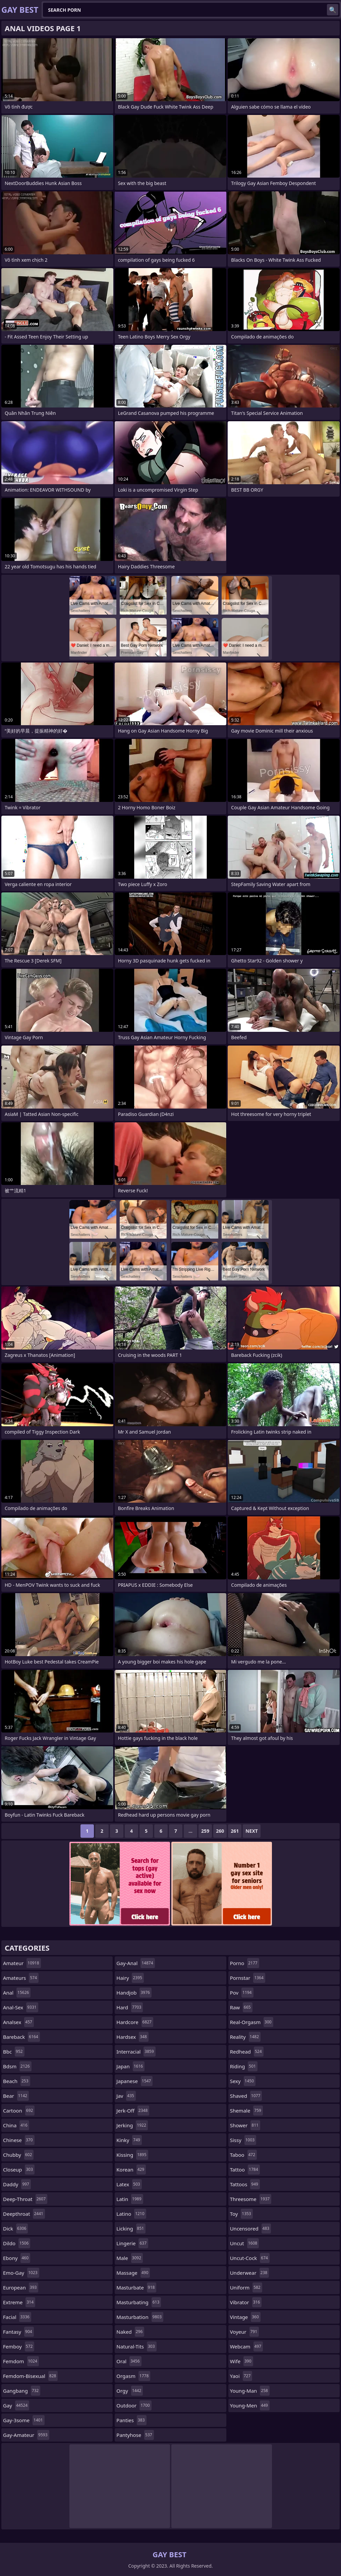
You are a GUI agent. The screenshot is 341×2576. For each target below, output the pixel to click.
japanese (134, 2081)
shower (245, 2125)
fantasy (18, 2332)
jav (126, 2096)
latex (128, 2184)
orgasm (133, 2376)
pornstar (247, 1978)
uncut (244, 2243)
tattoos (245, 2184)
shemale (246, 2111)
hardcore (134, 2022)
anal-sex (20, 2007)
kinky (129, 2140)
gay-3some (24, 2420)
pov (241, 1993)
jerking (132, 2125)
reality (245, 2037)
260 (220, 1831)
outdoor (133, 2405)
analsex (18, 2022)
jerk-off (132, 2111)
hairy (130, 1978)
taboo (243, 2155)
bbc (13, 2052)
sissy (243, 2140)
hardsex (132, 2037)
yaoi (241, 2376)
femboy (18, 2346)
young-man (250, 2391)
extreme (19, 2302)
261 (235, 1831)
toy (241, 2214)
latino (131, 2214)
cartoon (19, 2111)
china (16, 2125)
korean (131, 2169)
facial (17, 2317)
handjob (134, 1993)
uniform (246, 2287)
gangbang (21, 2391)
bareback (21, 2037)
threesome (251, 2199)
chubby (18, 2155)
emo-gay (21, 2273)
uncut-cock (250, 2258)
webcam (246, 2346)
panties (131, 2420)
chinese (19, 2140)
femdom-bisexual (30, 2376)
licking (131, 2228)
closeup (19, 2169)
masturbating (138, 2302)
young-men (250, 2405)
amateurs (21, 1978)
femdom (21, 2361)
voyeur (244, 2332)
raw (241, 2007)
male (129, 2258)
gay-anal (135, 1963)
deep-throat (25, 2199)
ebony (16, 2258)
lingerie (132, 2243)
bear (16, 2096)
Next (251, 1831)
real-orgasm (251, 2022)
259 (205, 1831)
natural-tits (136, 2346)
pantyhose (135, 2435)
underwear (249, 2273)
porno (244, 1963)
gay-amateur (26, 2435)
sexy (242, 2081)
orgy (129, 2391)
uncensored (250, 2228)
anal (17, 1993)
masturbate (136, 2287)
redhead (247, 2052)
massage (133, 2273)
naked (130, 2332)
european (20, 2287)
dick (15, 2228)
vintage (245, 2317)
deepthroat (24, 2214)
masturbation (139, 2317)
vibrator (246, 2302)
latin (129, 2199)
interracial (135, 2052)
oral (128, 2361)
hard (129, 2007)
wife (241, 2361)
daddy (17, 2184)
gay (16, 2405)
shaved (246, 2096)
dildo (16, 2243)
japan (130, 2066)
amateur (22, 1963)
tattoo (245, 2169)
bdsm (17, 2066)
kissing (132, 2155)
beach (16, 2081)
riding (244, 2066)
